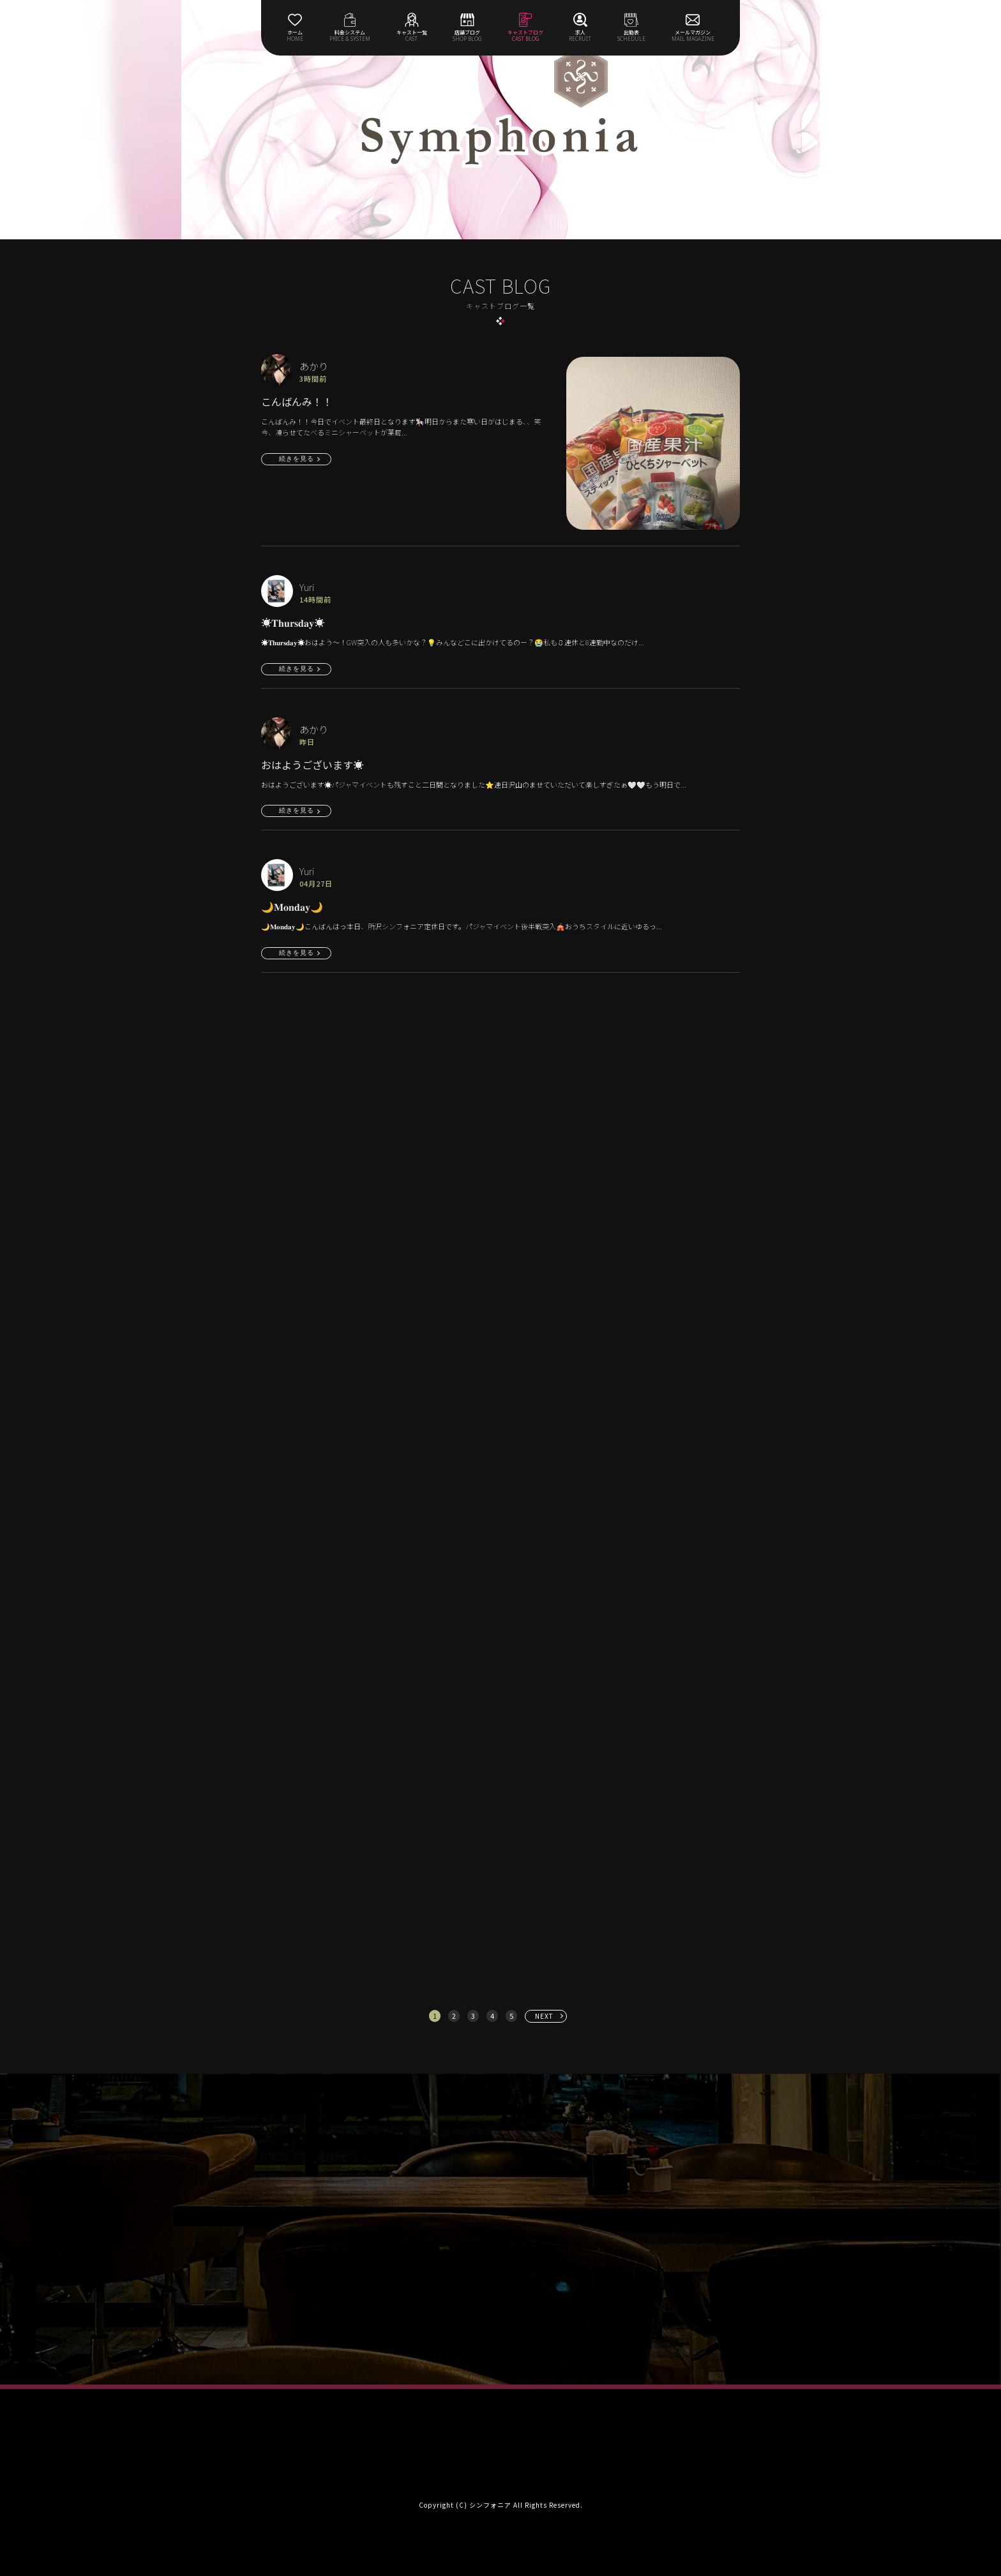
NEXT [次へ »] (544, 2016)
